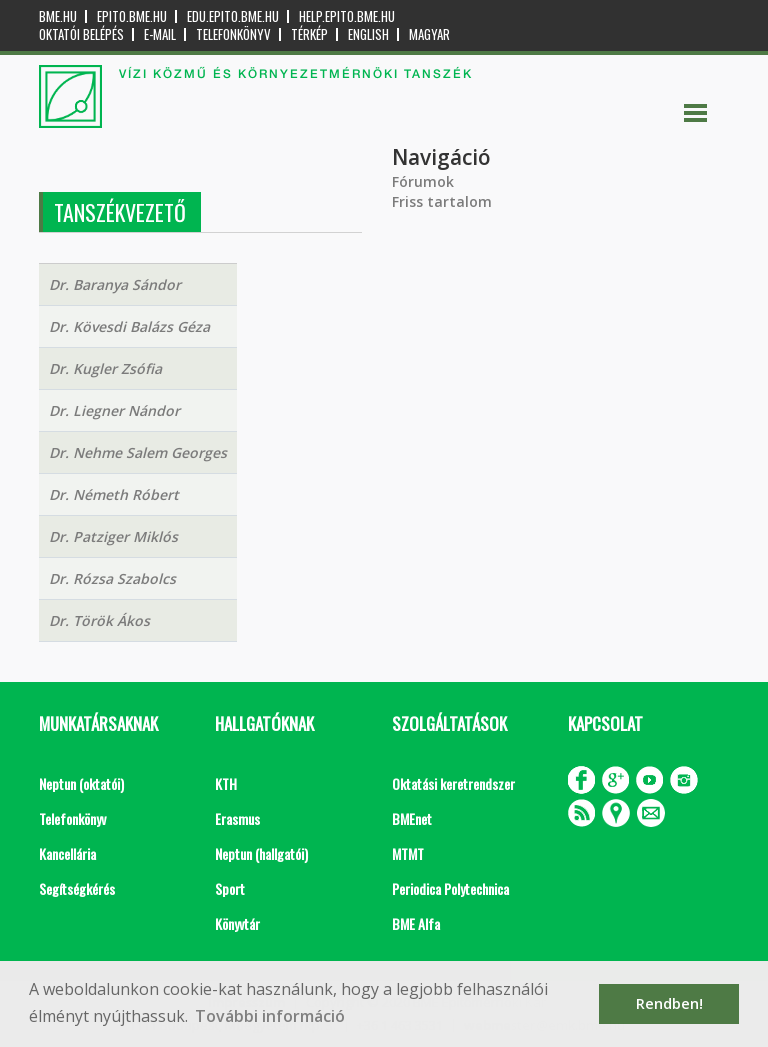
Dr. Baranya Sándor (115, 284)
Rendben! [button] (669, 1003)
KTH (226, 783)
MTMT (408, 853)
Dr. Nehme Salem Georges (138, 452)
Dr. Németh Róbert (114, 494)
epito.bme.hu (132, 16)
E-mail (160, 34)
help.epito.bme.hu (347, 16)
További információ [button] (270, 1016)
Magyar (429, 34)
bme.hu (58, 16)
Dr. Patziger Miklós (113, 536)
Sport (230, 888)
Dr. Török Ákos (99, 620)
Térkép (309, 34)
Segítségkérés (77, 888)
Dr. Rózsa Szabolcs (112, 578)
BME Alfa (416, 923)
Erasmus (237, 818)
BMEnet (412, 818)
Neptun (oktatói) (81, 783)
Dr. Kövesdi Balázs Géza (129, 326)
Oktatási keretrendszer (453, 783)
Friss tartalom (442, 201)
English (368, 34)
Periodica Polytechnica (450, 888)
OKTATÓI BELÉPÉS (81, 34)
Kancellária (67, 853)
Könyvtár (237, 923)
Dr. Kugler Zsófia (105, 368)
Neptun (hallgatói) (261, 853)
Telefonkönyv (233, 34)
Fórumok (423, 181)
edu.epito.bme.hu (233, 16)
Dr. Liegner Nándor (114, 410)
